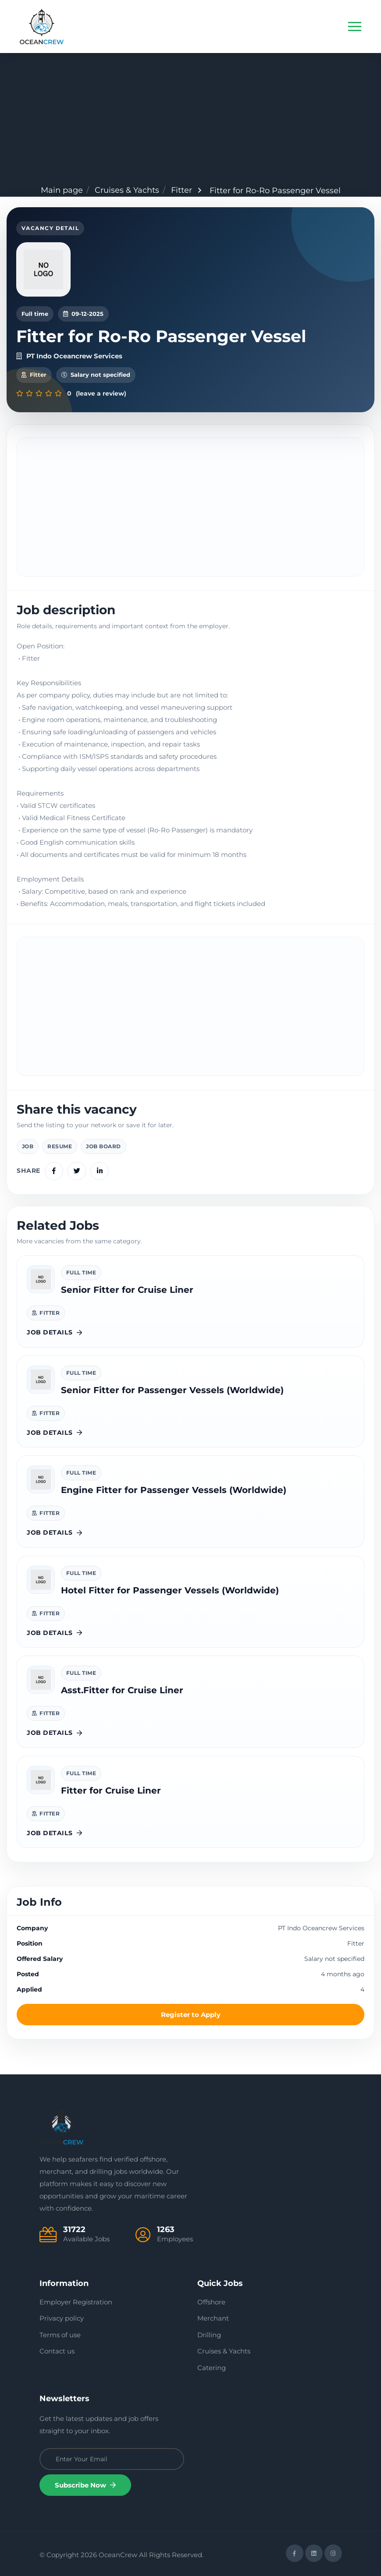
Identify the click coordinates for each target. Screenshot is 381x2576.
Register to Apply (191, 2014)
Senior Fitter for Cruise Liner (127, 1289)
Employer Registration (75, 2302)
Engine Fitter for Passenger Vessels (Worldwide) (173, 1490)
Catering (211, 2368)
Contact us (57, 2351)
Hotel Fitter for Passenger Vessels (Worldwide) (170, 1590)
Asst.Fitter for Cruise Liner (122, 1690)
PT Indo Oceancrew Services (69, 356)
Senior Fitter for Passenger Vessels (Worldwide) (172, 1390)
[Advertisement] (190, 118)
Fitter (181, 190)
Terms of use (60, 2335)
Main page (62, 190)
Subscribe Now (85, 2485)
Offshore (211, 2302)
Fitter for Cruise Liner (111, 1790)
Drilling (209, 2335)
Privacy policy (61, 2318)
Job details (54, 1332)
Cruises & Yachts (127, 190)
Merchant (213, 2318)
